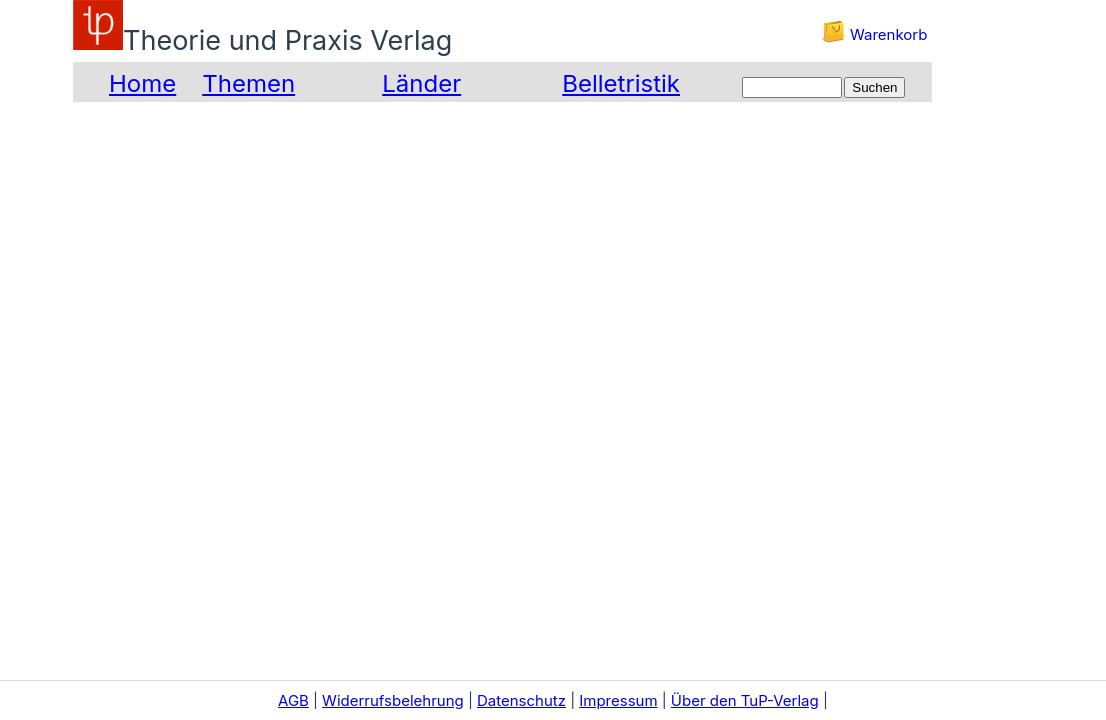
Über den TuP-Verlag (745, 700)
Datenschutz (521, 700)
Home (142, 83)
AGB (293, 700)
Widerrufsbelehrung (393, 700)
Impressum (618, 700)
